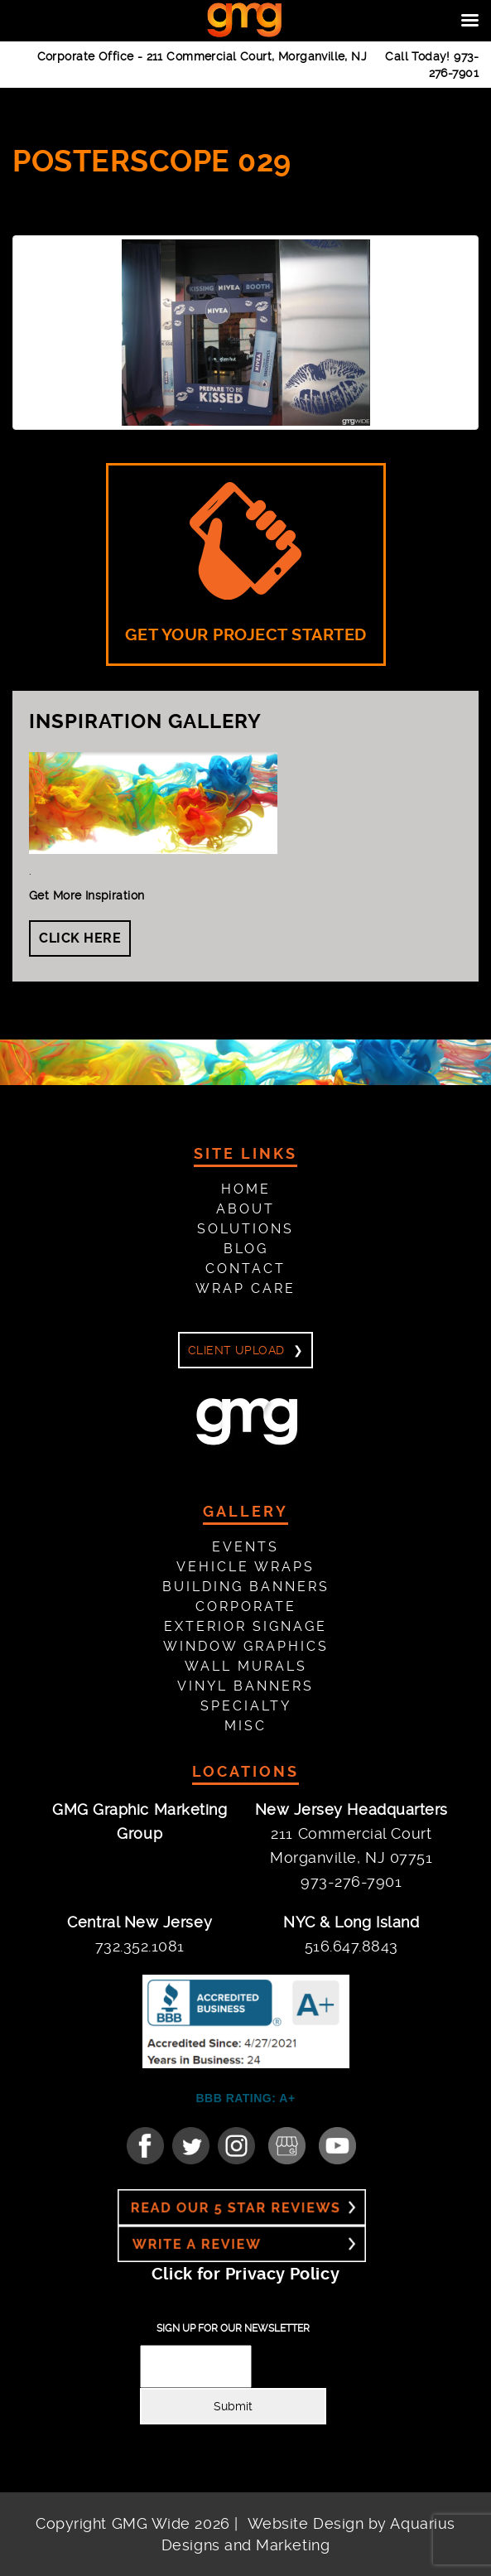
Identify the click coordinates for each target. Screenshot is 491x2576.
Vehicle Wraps (245, 1567)
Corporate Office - (202, 56)
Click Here (80, 938)
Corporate (245, 1606)
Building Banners (246, 1586)
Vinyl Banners (245, 1686)
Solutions (245, 1229)
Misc (245, 1726)
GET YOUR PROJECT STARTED (246, 563)
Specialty (245, 1706)
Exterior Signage (245, 1626)
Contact (245, 1268)
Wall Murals (246, 1666)
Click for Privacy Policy (245, 2274)
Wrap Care (245, 1288)
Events (245, 1547)
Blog (246, 1249)
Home (246, 1189)
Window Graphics (246, 1646)
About (245, 1209)
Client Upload (236, 1350)
